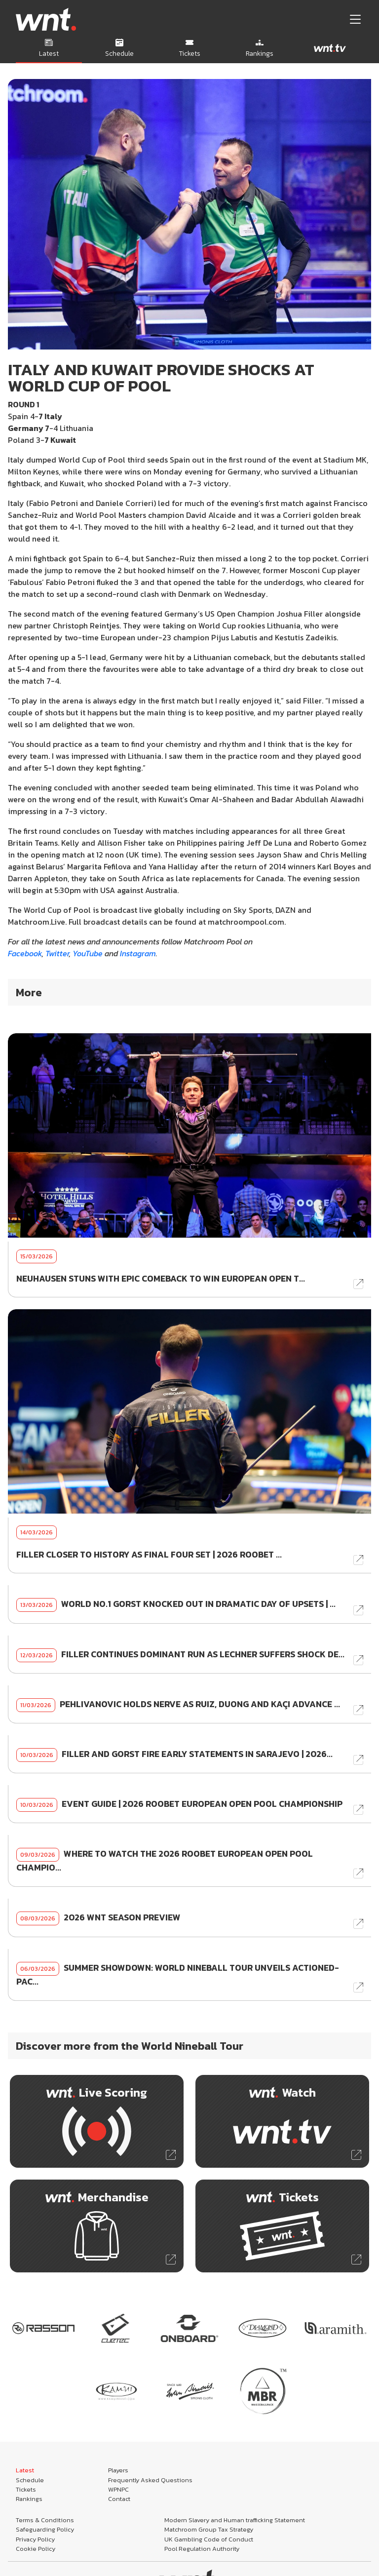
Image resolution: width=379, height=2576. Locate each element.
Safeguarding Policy (45, 2529)
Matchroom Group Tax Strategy (208, 2529)
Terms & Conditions (45, 2520)
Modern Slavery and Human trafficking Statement (234, 2520)
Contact (119, 2498)
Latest (25, 2470)
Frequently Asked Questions (150, 2480)
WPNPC (118, 2489)
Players (118, 2470)
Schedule (30, 2480)
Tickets (26, 2489)
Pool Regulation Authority (201, 2548)
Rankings (29, 2498)
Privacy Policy (35, 2539)
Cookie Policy (35, 2548)
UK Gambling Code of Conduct (208, 2539)
